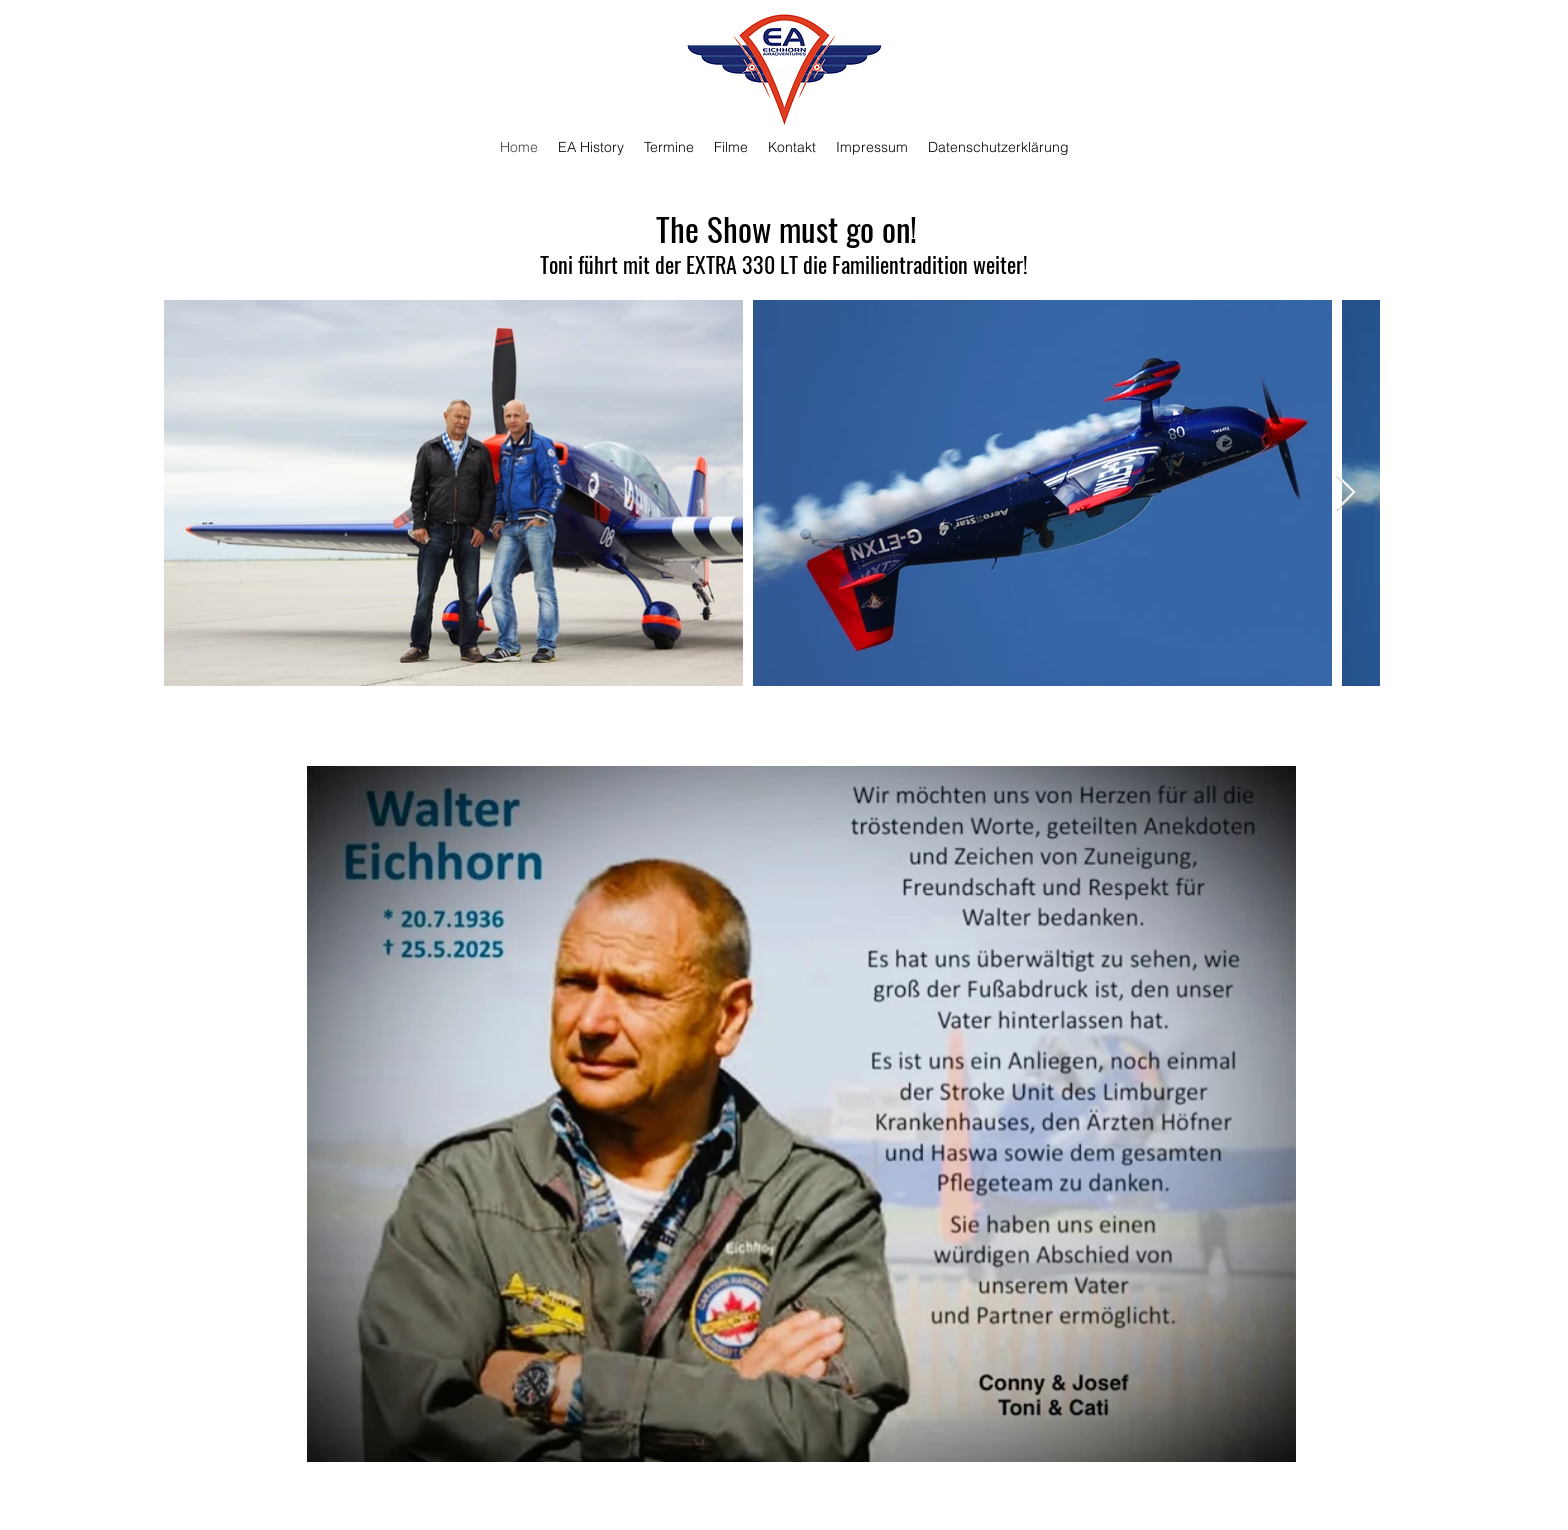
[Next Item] (1345, 493)
